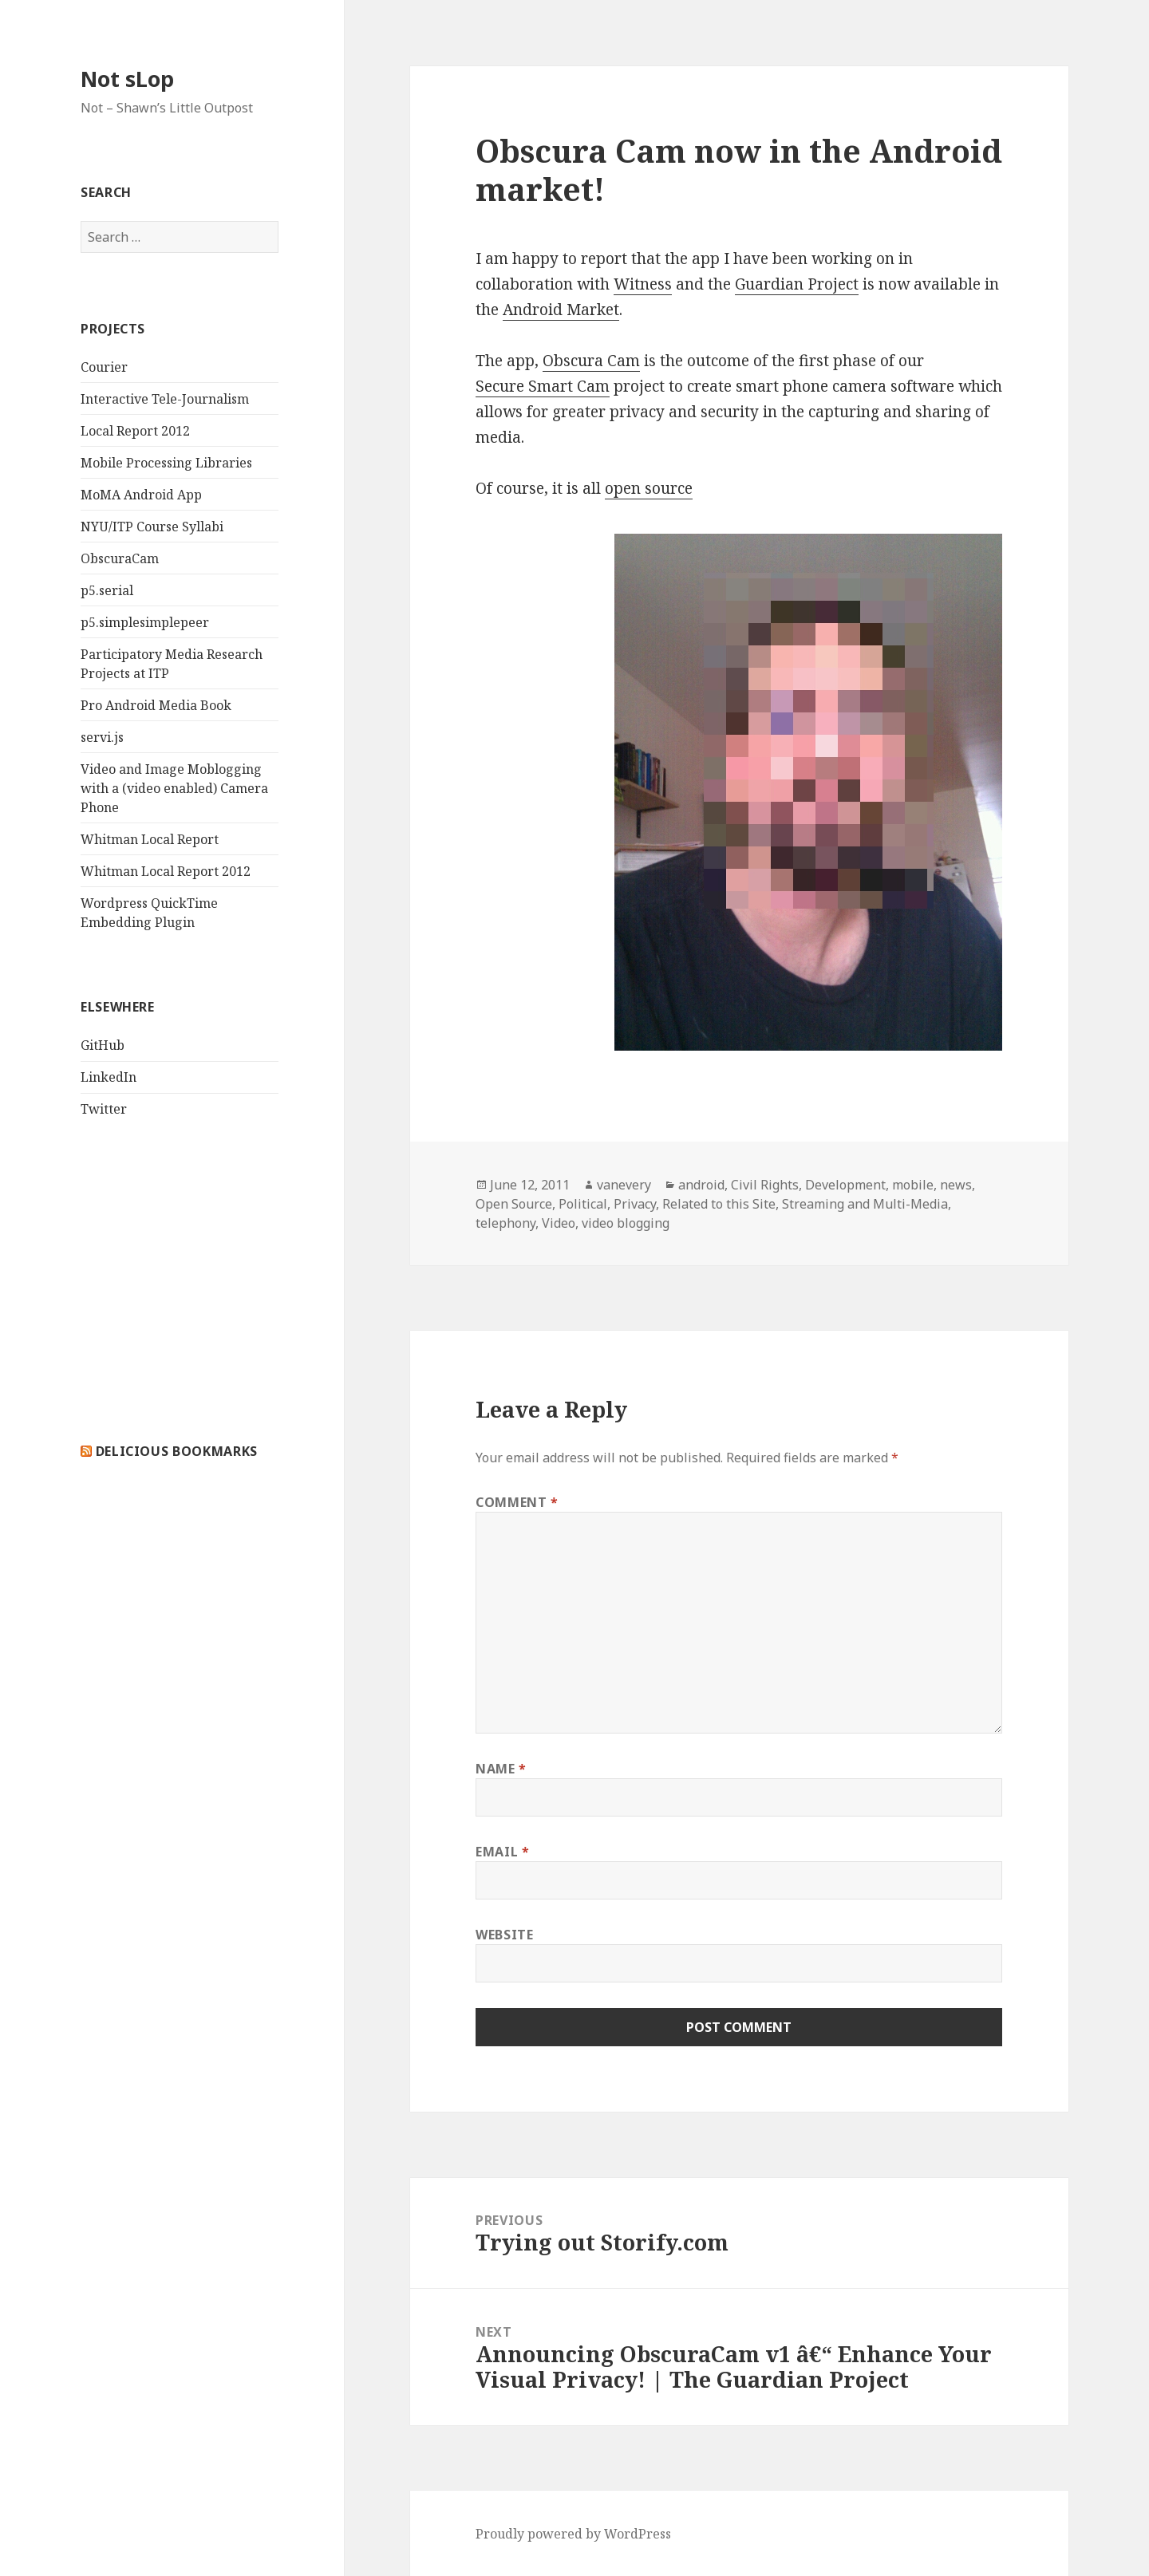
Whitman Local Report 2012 (166, 871)
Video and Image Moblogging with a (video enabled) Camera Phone (174, 788)
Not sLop (127, 78)
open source (649, 488)
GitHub (102, 1045)
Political (583, 1204)
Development (845, 1184)
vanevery (624, 1184)
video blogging (625, 1223)
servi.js (102, 737)
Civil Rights (765, 1184)
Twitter (104, 1109)
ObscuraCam (120, 558)
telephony (505, 1223)
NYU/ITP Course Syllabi (152, 526)
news (956, 1184)
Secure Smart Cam (543, 386)
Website (504, 1934)
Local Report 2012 (135, 431)
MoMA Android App (141, 494)
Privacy (635, 1204)
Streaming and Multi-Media (865, 1204)
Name (501, 1768)
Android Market (561, 309)
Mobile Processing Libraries (166, 462)
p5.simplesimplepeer (145, 622)
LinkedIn (108, 1077)
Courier (104, 367)
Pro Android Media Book (156, 705)
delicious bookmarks (177, 1451)
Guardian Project (797, 284)
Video (558, 1223)
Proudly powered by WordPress (573, 2533)
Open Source (514, 1204)
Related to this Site (719, 1204)
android (701, 1184)
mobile (913, 1184)
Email (502, 1851)
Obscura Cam (591, 360)
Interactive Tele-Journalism (165, 399)
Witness (643, 284)
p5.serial (107, 590)
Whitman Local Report (150, 839)
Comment (517, 1502)
